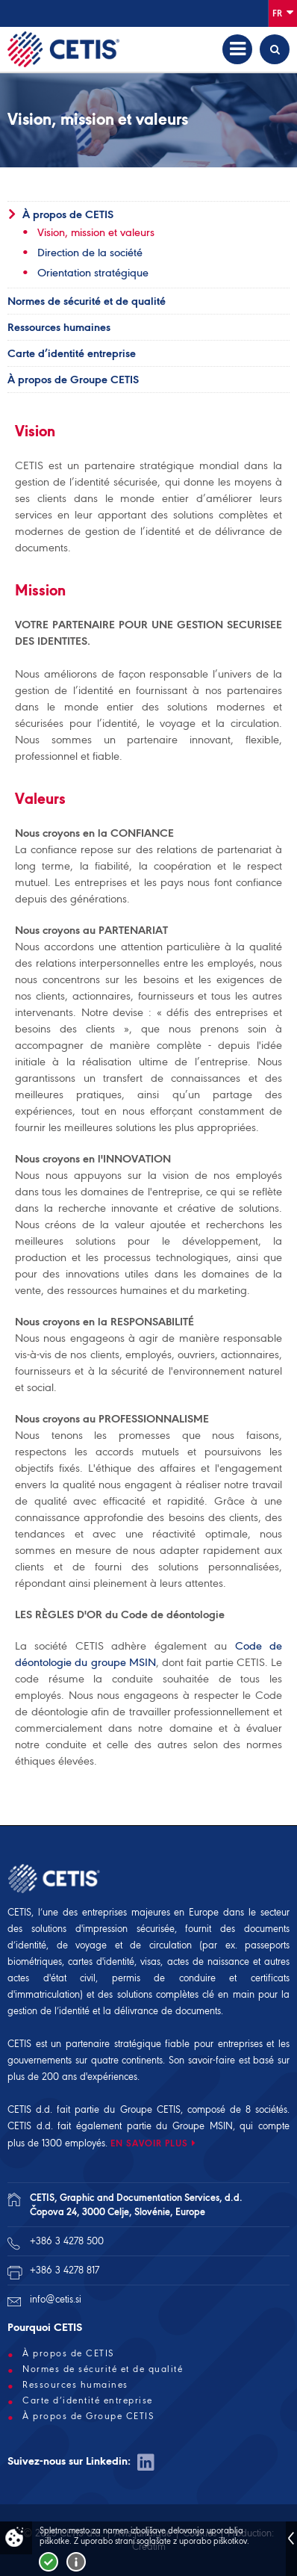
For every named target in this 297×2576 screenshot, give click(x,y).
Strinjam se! (48, 2562)
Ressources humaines (58, 327)
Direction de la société (90, 252)
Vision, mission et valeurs (95, 232)
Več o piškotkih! (76, 2562)
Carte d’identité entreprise (71, 353)
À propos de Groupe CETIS (73, 379)
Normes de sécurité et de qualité (86, 301)
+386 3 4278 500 (67, 2241)
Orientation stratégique (92, 272)
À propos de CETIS (67, 214)
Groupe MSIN (202, 2125)
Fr (282, 12)
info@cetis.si (55, 2299)
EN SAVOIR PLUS (149, 2143)
